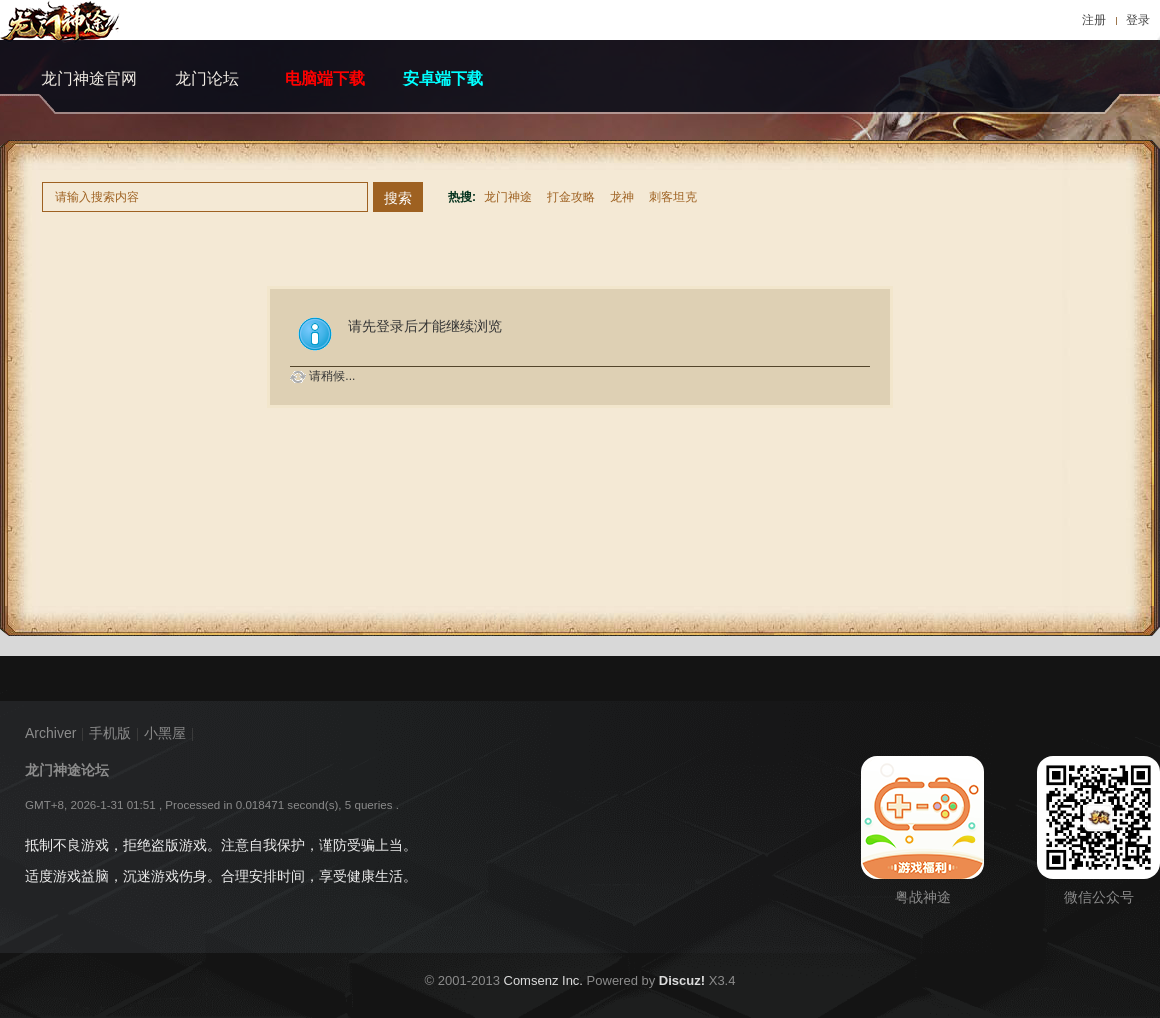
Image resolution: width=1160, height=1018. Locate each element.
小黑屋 (165, 733)
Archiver (50, 733)
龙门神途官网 (89, 78)
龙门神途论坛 (67, 770)
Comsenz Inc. (543, 980)
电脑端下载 (325, 78)
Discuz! (682, 980)
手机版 (110, 733)
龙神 (622, 197)
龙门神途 (508, 197)
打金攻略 (571, 197)
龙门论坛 (207, 78)
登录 (1138, 20)
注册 (1094, 20)
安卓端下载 (443, 78)
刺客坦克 (673, 197)
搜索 (398, 198)
